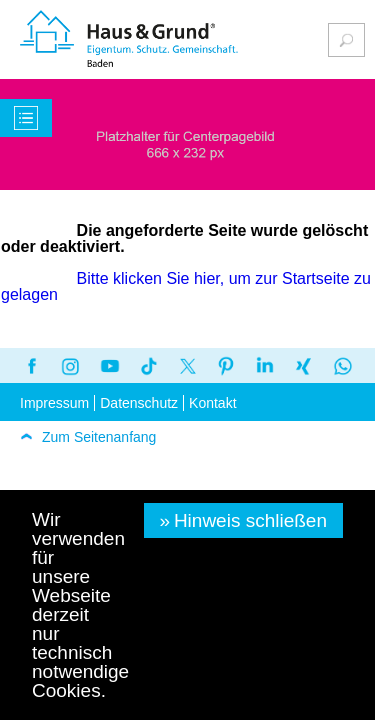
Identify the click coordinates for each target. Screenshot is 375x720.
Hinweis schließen (250, 520)
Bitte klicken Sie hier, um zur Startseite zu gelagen (186, 286)
